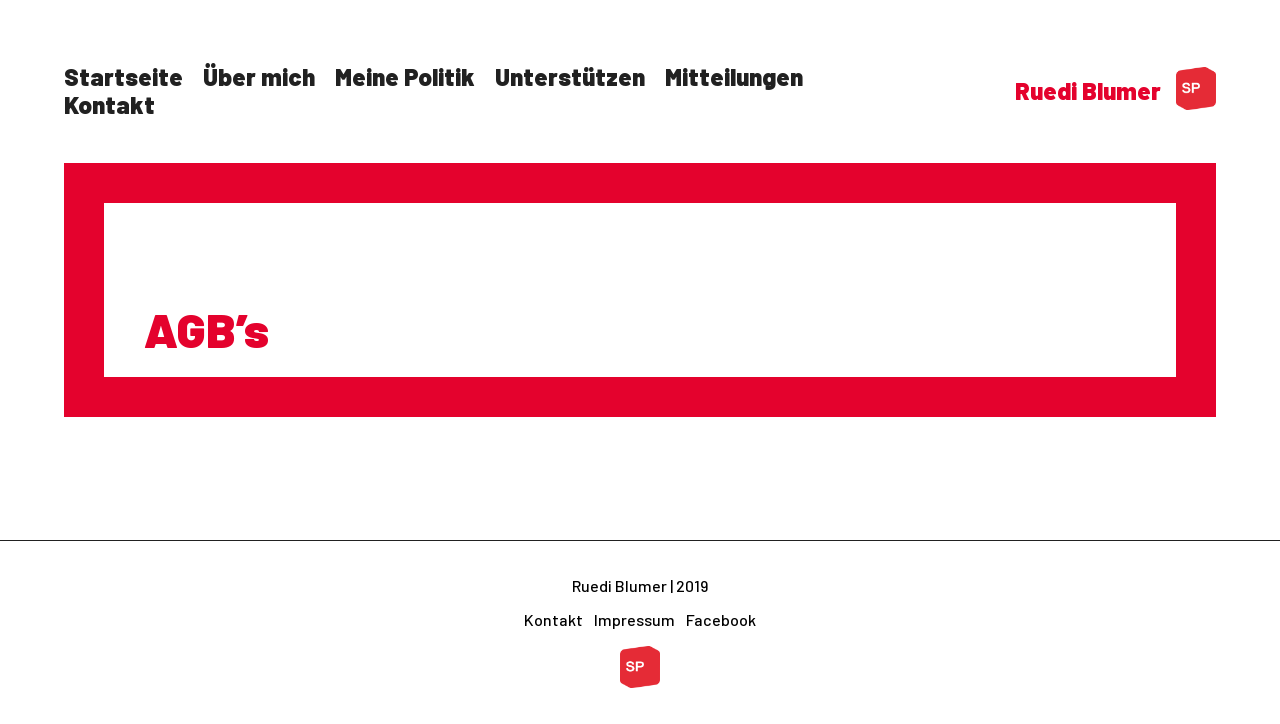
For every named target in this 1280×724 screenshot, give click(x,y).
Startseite (123, 76)
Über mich (259, 76)
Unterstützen (570, 76)
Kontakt (109, 104)
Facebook (721, 619)
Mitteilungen (734, 76)
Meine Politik (405, 76)
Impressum (634, 619)
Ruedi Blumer (1088, 90)
